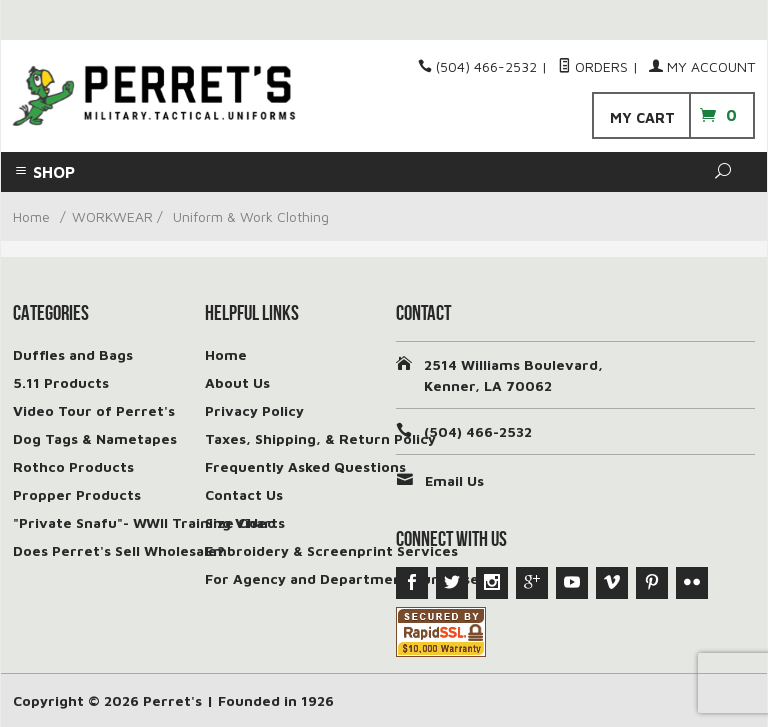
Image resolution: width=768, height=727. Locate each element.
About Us (237, 382)
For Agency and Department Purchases (345, 578)
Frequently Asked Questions (305, 466)
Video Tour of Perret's (94, 410)
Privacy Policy (254, 410)
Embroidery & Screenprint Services (331, 550)
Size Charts (245, 522)
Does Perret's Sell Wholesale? (119, 550)
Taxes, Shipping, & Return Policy (320, 438)
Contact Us (244, 494)
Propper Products (77, 494)
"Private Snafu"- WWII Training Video (144, 522)
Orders (593, 66)
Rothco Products (73, 466)
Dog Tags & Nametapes (95, 438)
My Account (702, 66)
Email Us (454, 480)
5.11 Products (61, 382)
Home (31, 216)
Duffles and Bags (73, 354)
